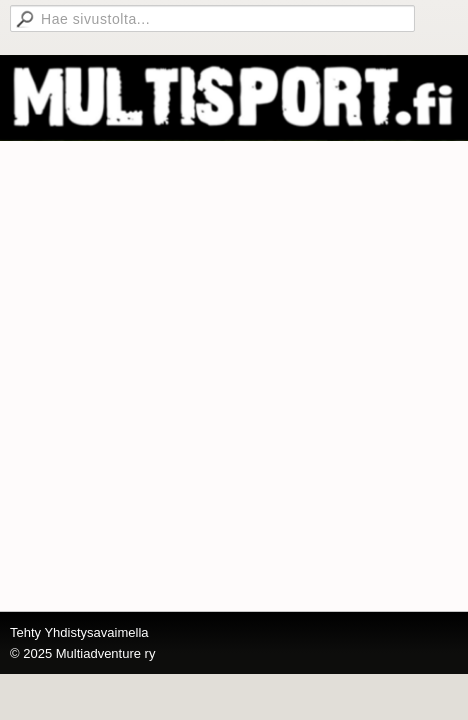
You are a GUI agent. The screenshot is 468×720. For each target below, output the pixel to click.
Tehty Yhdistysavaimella (79, 632)
